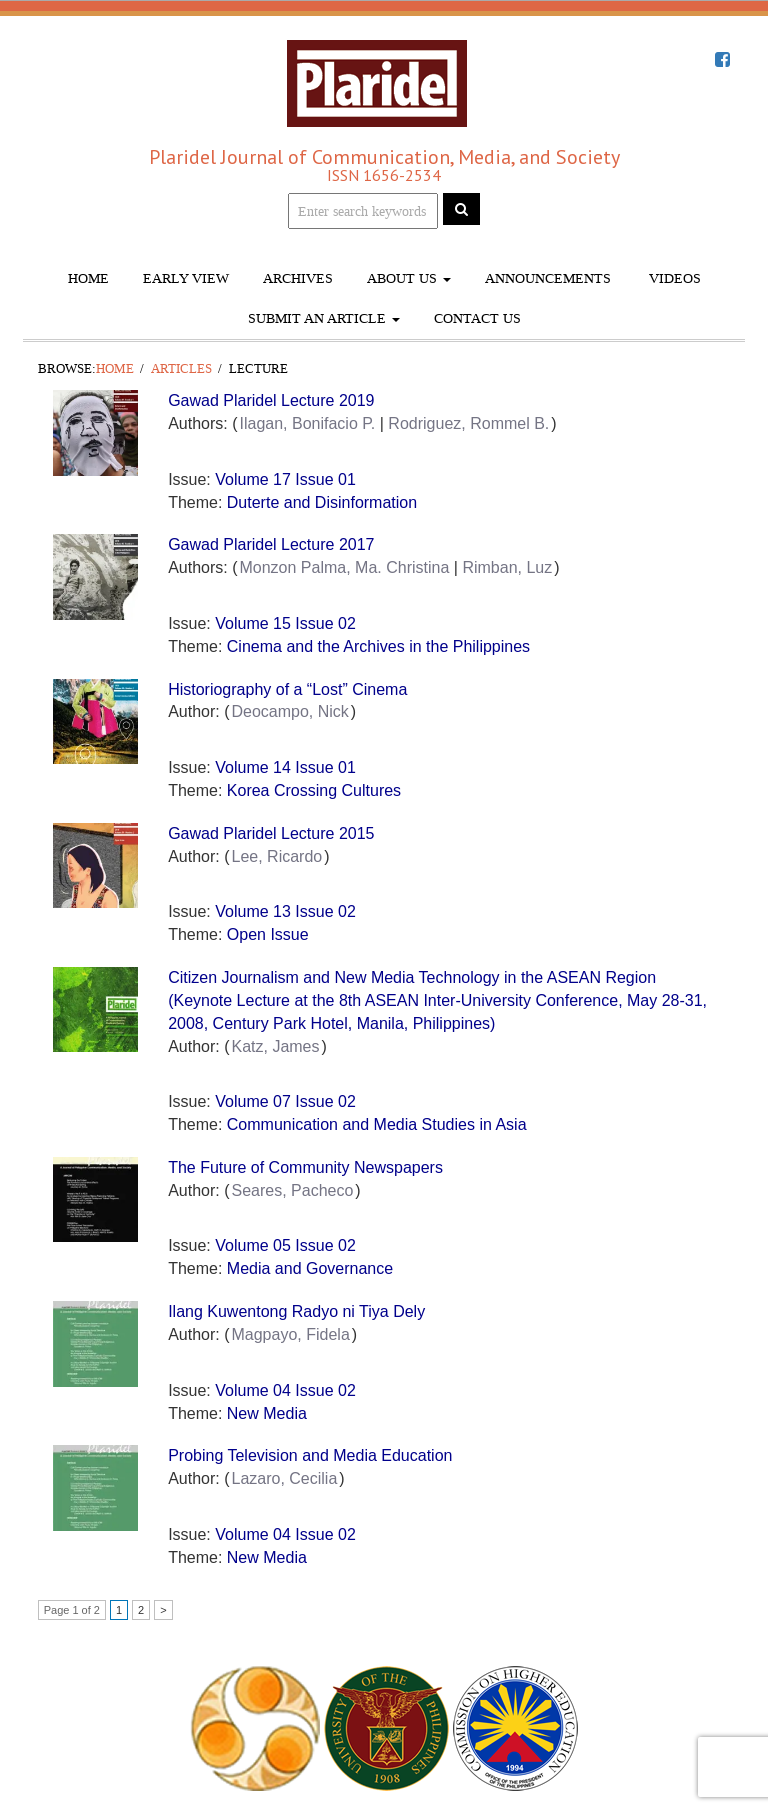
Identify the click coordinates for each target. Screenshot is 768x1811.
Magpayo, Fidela (290, 1334)
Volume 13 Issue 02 (285, 911)
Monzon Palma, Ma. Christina (344, 567)
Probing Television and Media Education (310, 1455)
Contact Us (477, 318)
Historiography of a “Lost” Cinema (287, 689)
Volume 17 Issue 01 (285, 479)
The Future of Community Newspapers (305, 1167)
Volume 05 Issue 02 (285, 1245)
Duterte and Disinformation (322, 502)
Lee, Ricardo (276, 856)
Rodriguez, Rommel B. (468, 423)
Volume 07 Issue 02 (285, 1101)
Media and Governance (310, 1268)
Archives (298, 278)
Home (88, 278)
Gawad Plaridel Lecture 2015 (271, 833)
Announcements (548, 278)
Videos (673, 278)
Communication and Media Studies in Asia (377, 1124)
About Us (409, 278)
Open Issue (268, 934)
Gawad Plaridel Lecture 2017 (271, 544)
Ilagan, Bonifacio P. (307, 423)
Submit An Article (324, 318)
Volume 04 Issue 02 (285, 1390)
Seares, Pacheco (292, 1190)
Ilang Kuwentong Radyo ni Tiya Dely (296, 1311)
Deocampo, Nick (289, 711)
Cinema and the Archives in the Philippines (378, 646)
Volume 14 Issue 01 (285, 767)
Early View (186, 278)
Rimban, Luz (507, 567)
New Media (267, 1413)
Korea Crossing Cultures (314, 790)
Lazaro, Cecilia (284, 1478)
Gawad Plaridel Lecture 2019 (271, 400)
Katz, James (275, 1046)
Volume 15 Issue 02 (285, 623)
